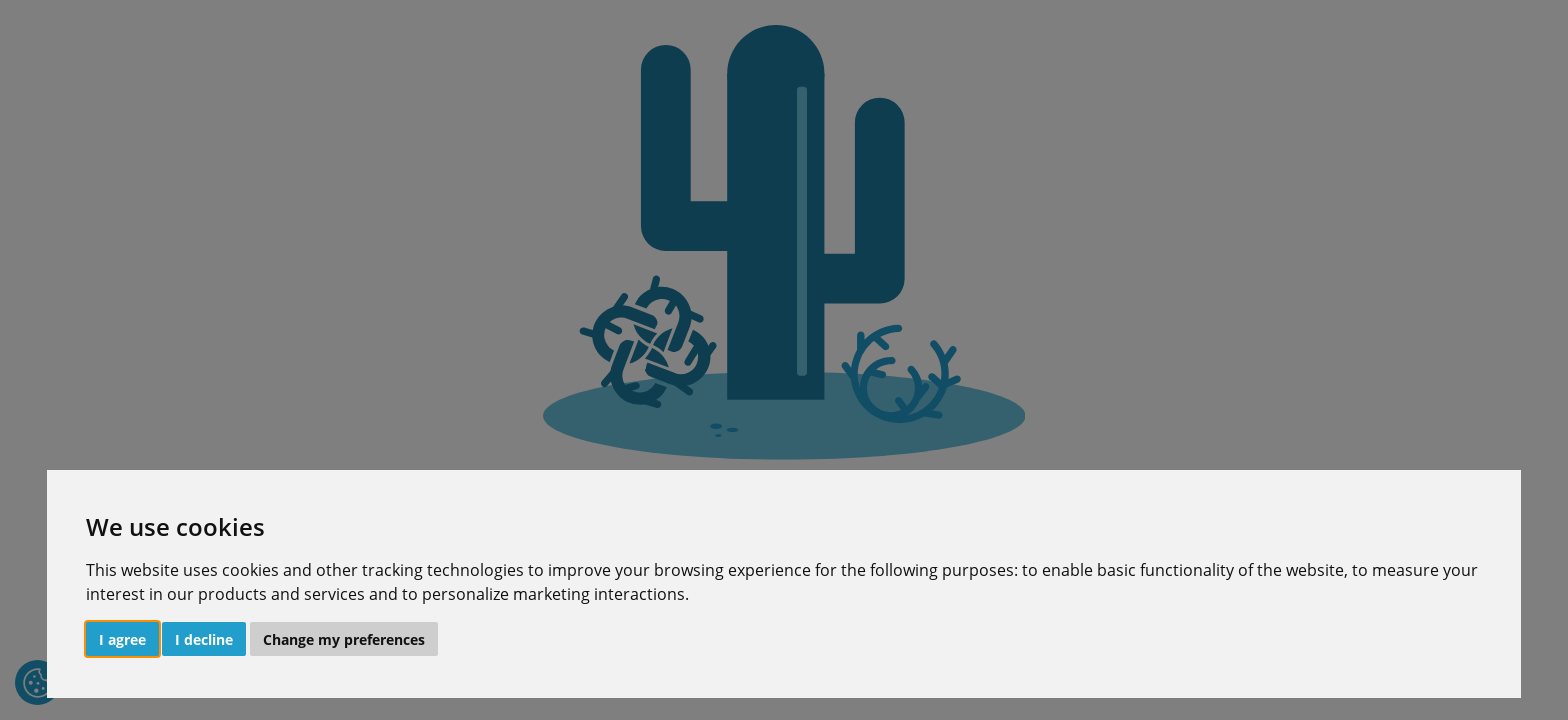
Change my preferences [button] (344, 639)
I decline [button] (204, 639)
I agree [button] (122, 639)
